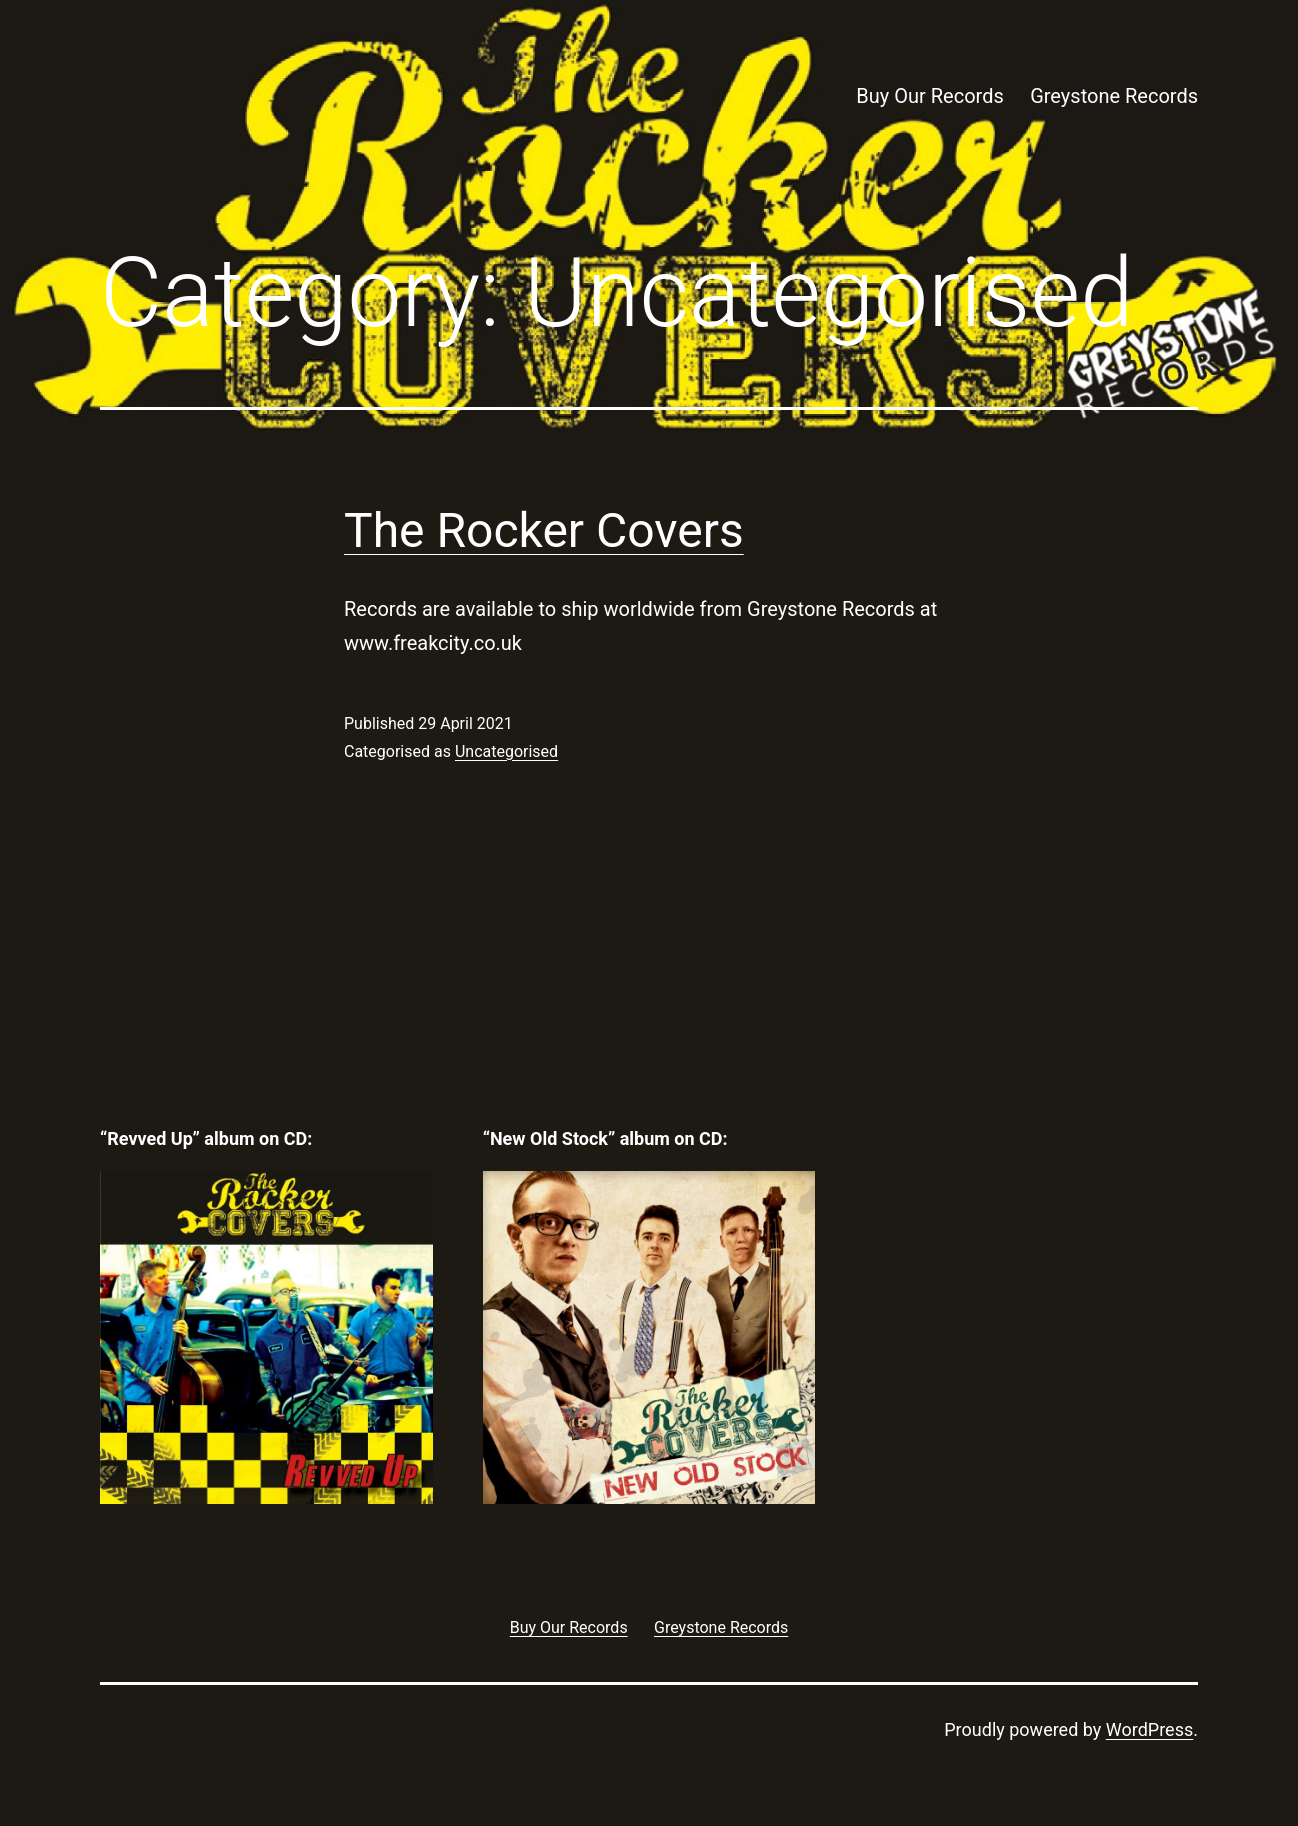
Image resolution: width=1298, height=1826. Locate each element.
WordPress (1149, 1729)
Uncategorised (506, 751)
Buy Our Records (929, 96)
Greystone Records (1114, 96)
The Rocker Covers (544, 530)
